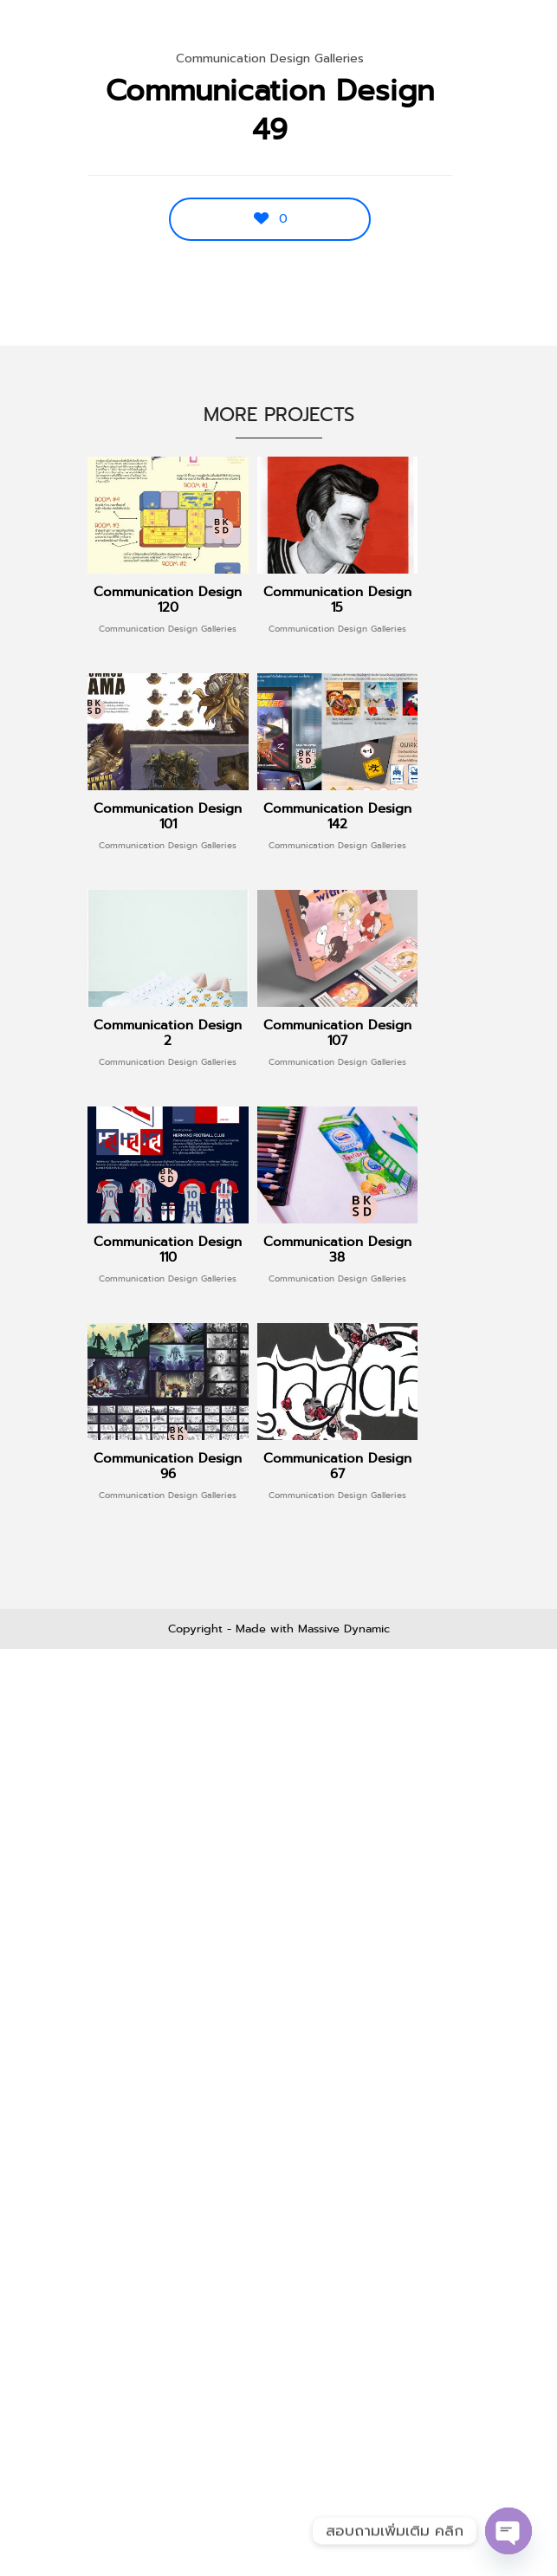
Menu (506, 34)
